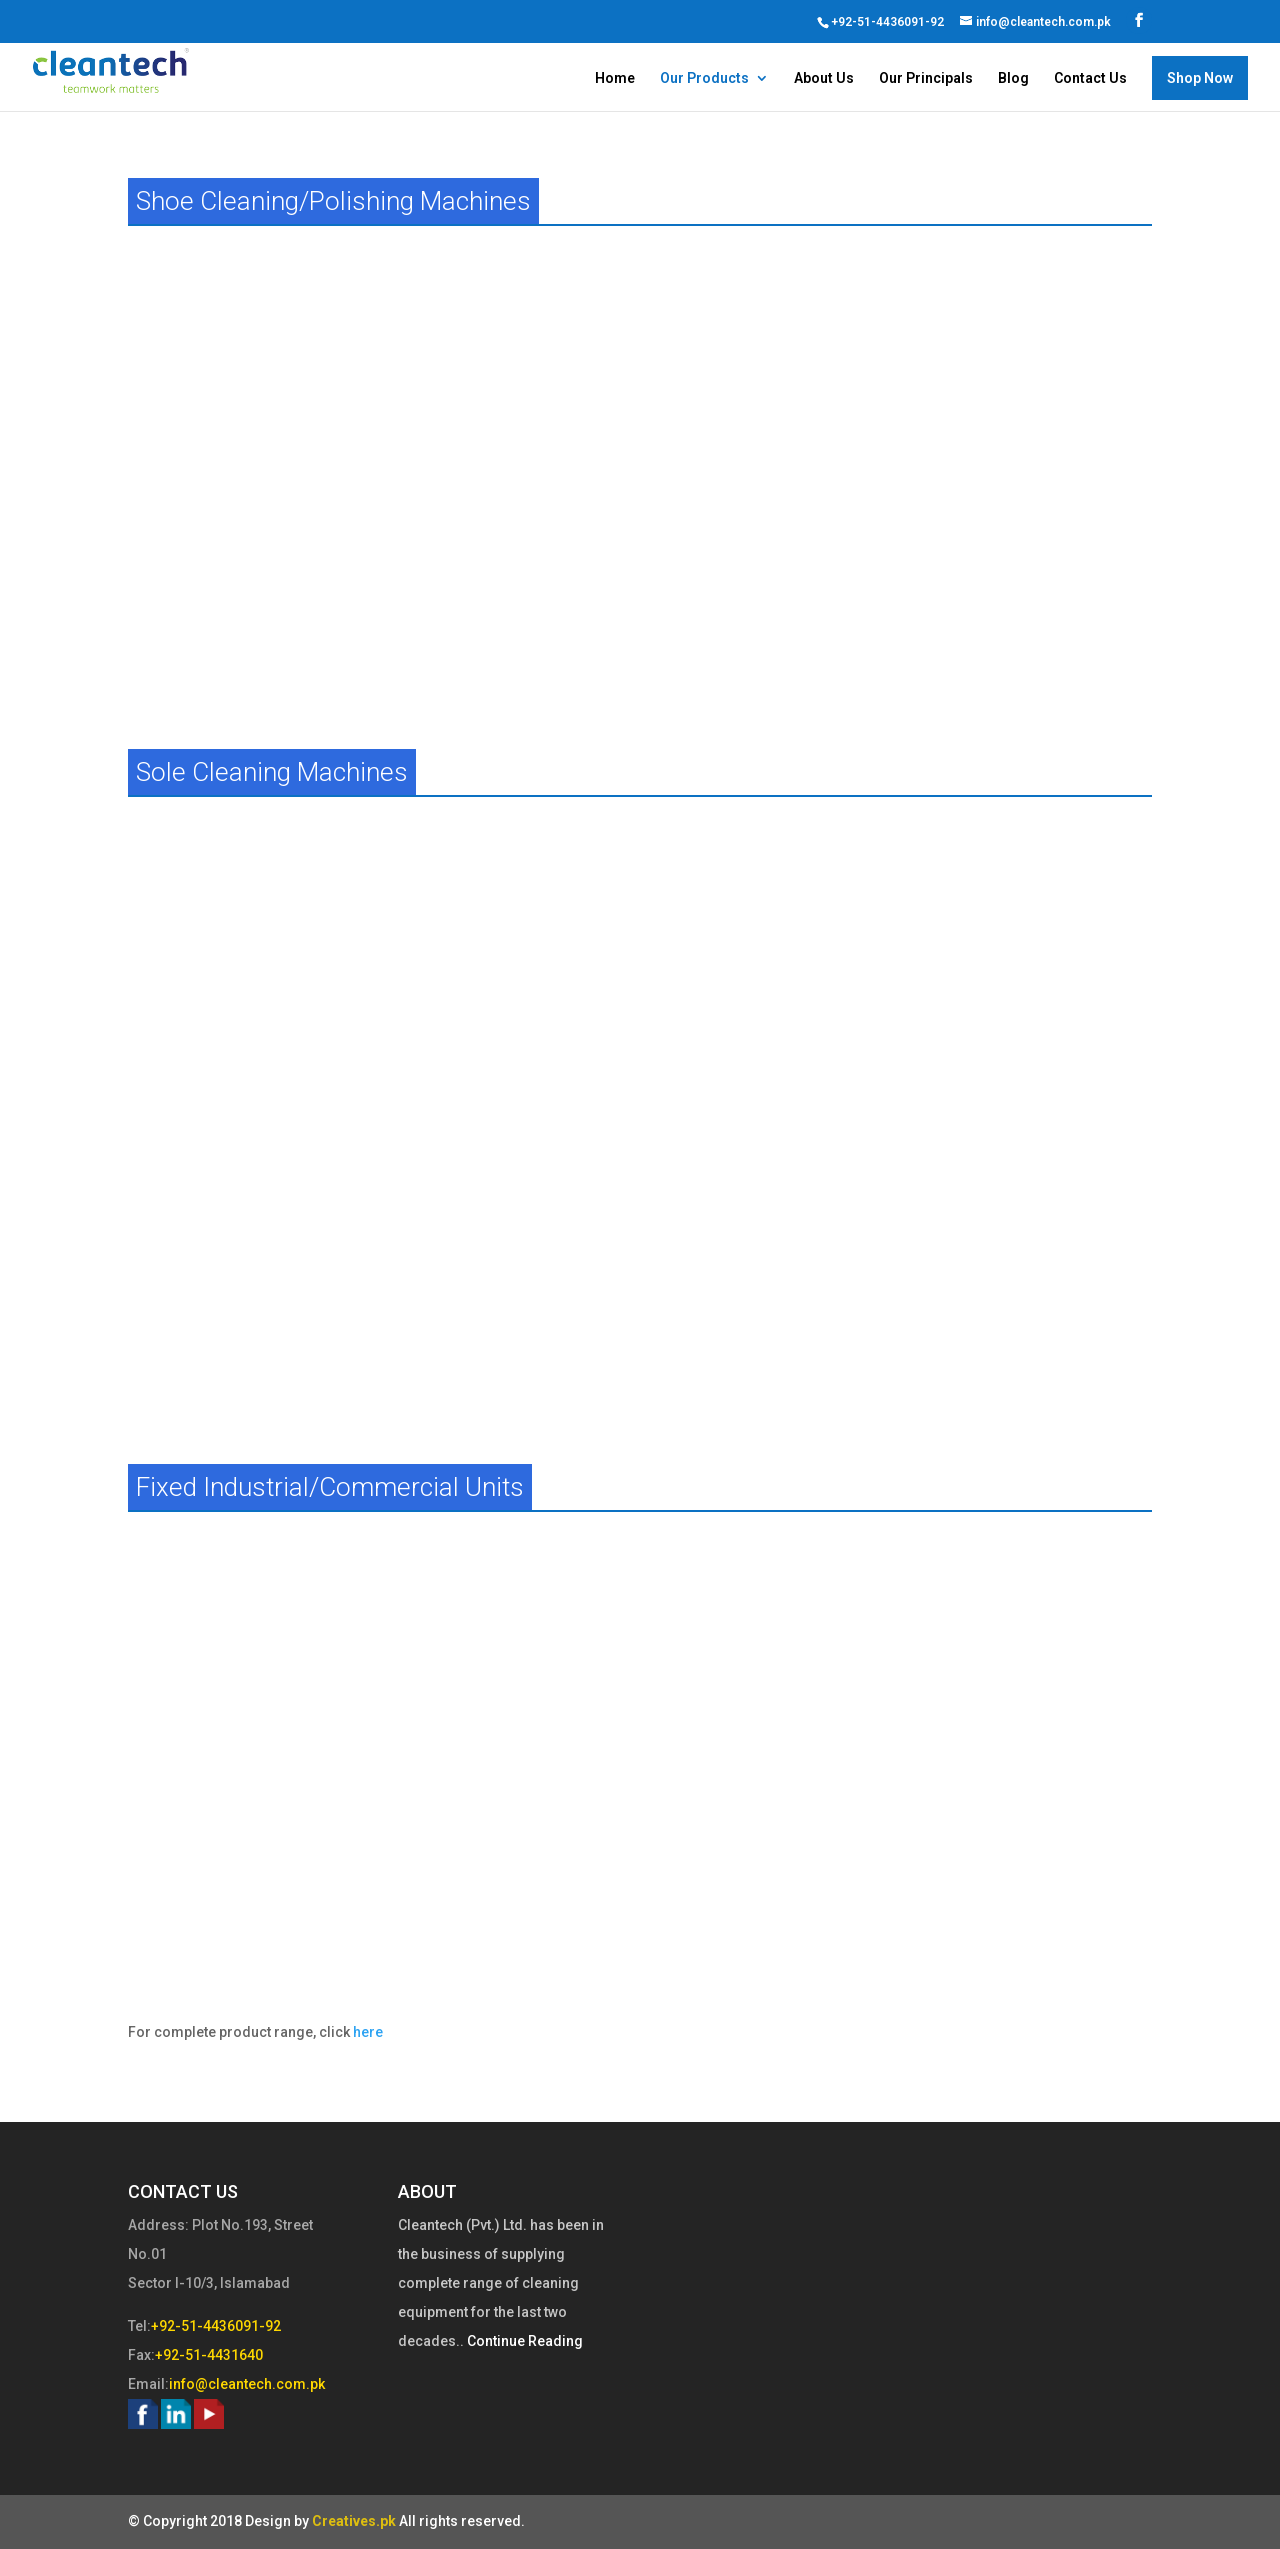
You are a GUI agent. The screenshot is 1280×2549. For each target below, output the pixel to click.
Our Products (704, 78)
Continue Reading (523, 2341)
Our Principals (926, 78)
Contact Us (1090, 78)
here (368, 2032)
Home (615, 78)
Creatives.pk (354, 2521)
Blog (1013, 78)
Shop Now (1200, 78)
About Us (824, 78)
